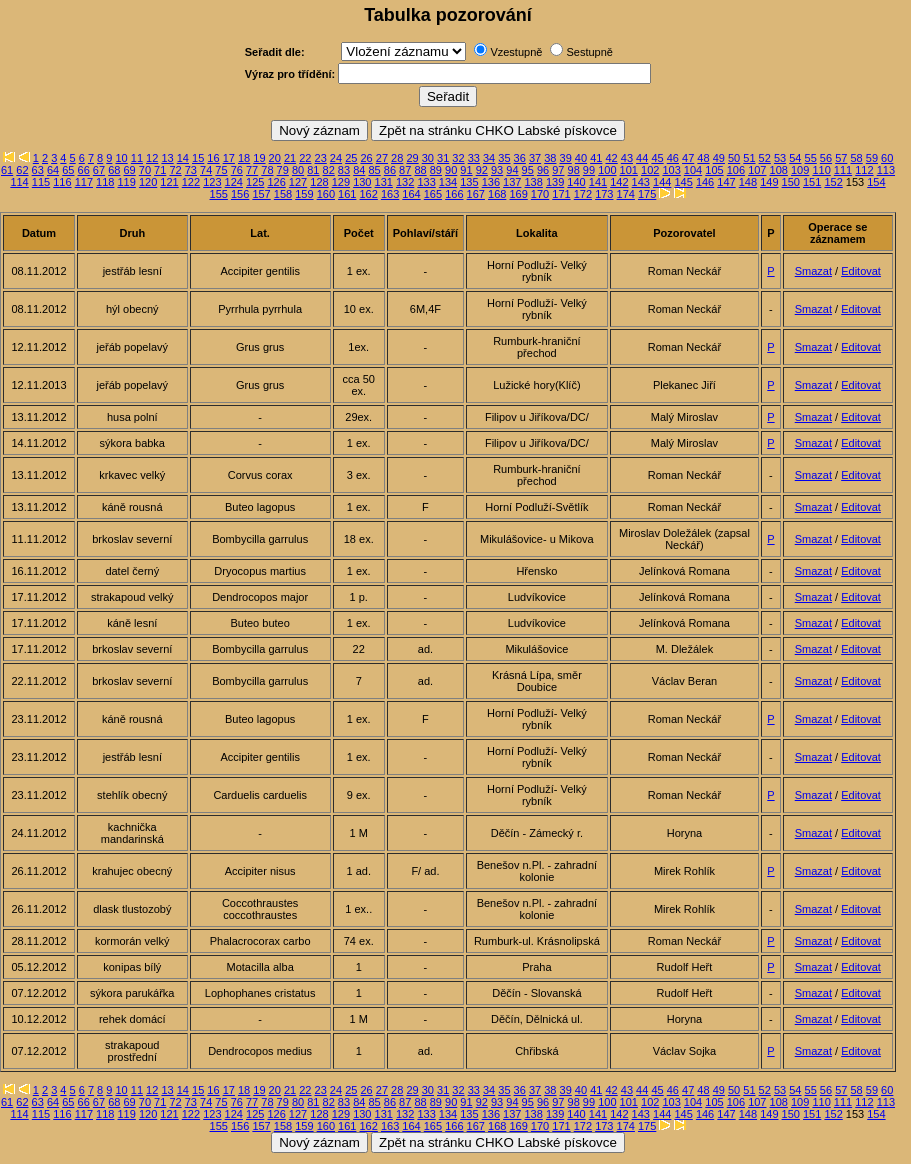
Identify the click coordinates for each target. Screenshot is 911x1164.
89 (436, 170)
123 (212, 182)
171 (561, 194)
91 (466, 170)
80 (298, 170)
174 (626, 194)
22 (305, 158)
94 (512, 170)
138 (534, 182)
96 (543, 170)
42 (611, 158)
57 (841, 158)
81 (313, 170)
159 (304, 194)
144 (662, 182)
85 (374, 170)
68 (114, 170)
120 (148, 182)
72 (175, 170)
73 (191, 170)
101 (629, 170)
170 (540, 194)
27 (382, 158)
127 (298, 182)
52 (765, 158)
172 (583, 194)
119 (126, 182)
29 (412, 158)
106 (736, 170)
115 (41, 182)
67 (99, 170)
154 (876, 182)
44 (642, 158)
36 (520, 158)
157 (261, 194)
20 (275, 158)
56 (826, 158)
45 (657, 158)
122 (191, 182)
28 (397, 158)
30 (428, 158)
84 (359, 170)
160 (326, 194)
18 (244, 158)
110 (821, 170)
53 (780, 158)
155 (219, 194)
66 (84, 170)
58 (856, 158)
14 (183, 158)
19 (259, 158)
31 (443, 158)
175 (647, 194)
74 (206, 170)
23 (321, 158)
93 (497, 170)
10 (121, 158)
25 (351, 158)
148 (748, 182)
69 (129, 170)
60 (887, 158)
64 (53, 170)
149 (769, 182)
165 (433, 194)
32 (458, 158)
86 (390, 170)
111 (843, 170)
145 (683, 182)
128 (319, 182)
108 (779, 170)
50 (734, 158)
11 (137, 158)
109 (800, 170)
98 (574, 170)
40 (581, 158)
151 (812, 182)
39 (566, 158)
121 (169, 182)
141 (598, 182)
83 (344, 170)
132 (405, 182)
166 (454, 194)
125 (255, 182)
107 (757, 170)
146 (705, 182)
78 (267, 170)
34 (489, 158)
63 (38, 170)
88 (420, 170)
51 (749, 158)
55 (811, 158)
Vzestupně (516, 52)
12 (152, 158)
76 (237, 170)
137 (512, 182)
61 (7, 170)
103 (671, 170)
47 (688, 158)
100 (607, 170)
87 (405, 170)
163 (390, 194)
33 (474, 158)
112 (864, 170)
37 (535, 158)
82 (329, 170)
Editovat (861, 271)
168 (497, 194)
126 (276, 182)
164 (411, 194)
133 (426, 182)
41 (596, 158)
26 (366, 158)
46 (673, 158)
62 (22, 170)
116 (62, 182)
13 (167, 158)
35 (504, 158)
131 (384, 182)
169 (518, 194)
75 (221, 170)
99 (589, 170)
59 (872, 158)
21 (290, 158)
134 (448, 182)
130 (362, 182)
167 (476, 194)
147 (726, 182)
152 (833, 182)
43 (627, 158)
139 (555, 182)
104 (693, 170)
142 (619, 182)
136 (491, 182)
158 (283, 194)
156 (240, 194)
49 (719, 158)
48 (703, 158)
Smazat (813, 271)
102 (650, 170)
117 (84, 182)
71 (160, 170)
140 (576, 182)
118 (105, 182)
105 (714, 170)
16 (213, 158)
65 (68, 170)
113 (886, 170)
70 (145, 170)
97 (558, 170)
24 (336, 158)
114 (19, 182)
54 (795, 158)
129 (341, 182)
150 (791, 182)
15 (198, 158)
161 (347, 194)
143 (641, 182)
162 (368, 194)
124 (234, 182)
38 (550, 158)
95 (528, 170)
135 (469, 182)
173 (604, 194)
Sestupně (589, 52)
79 (283, 170)
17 (229, 158)
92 (482, 170)
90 (451, 170)
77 (252, 170)
